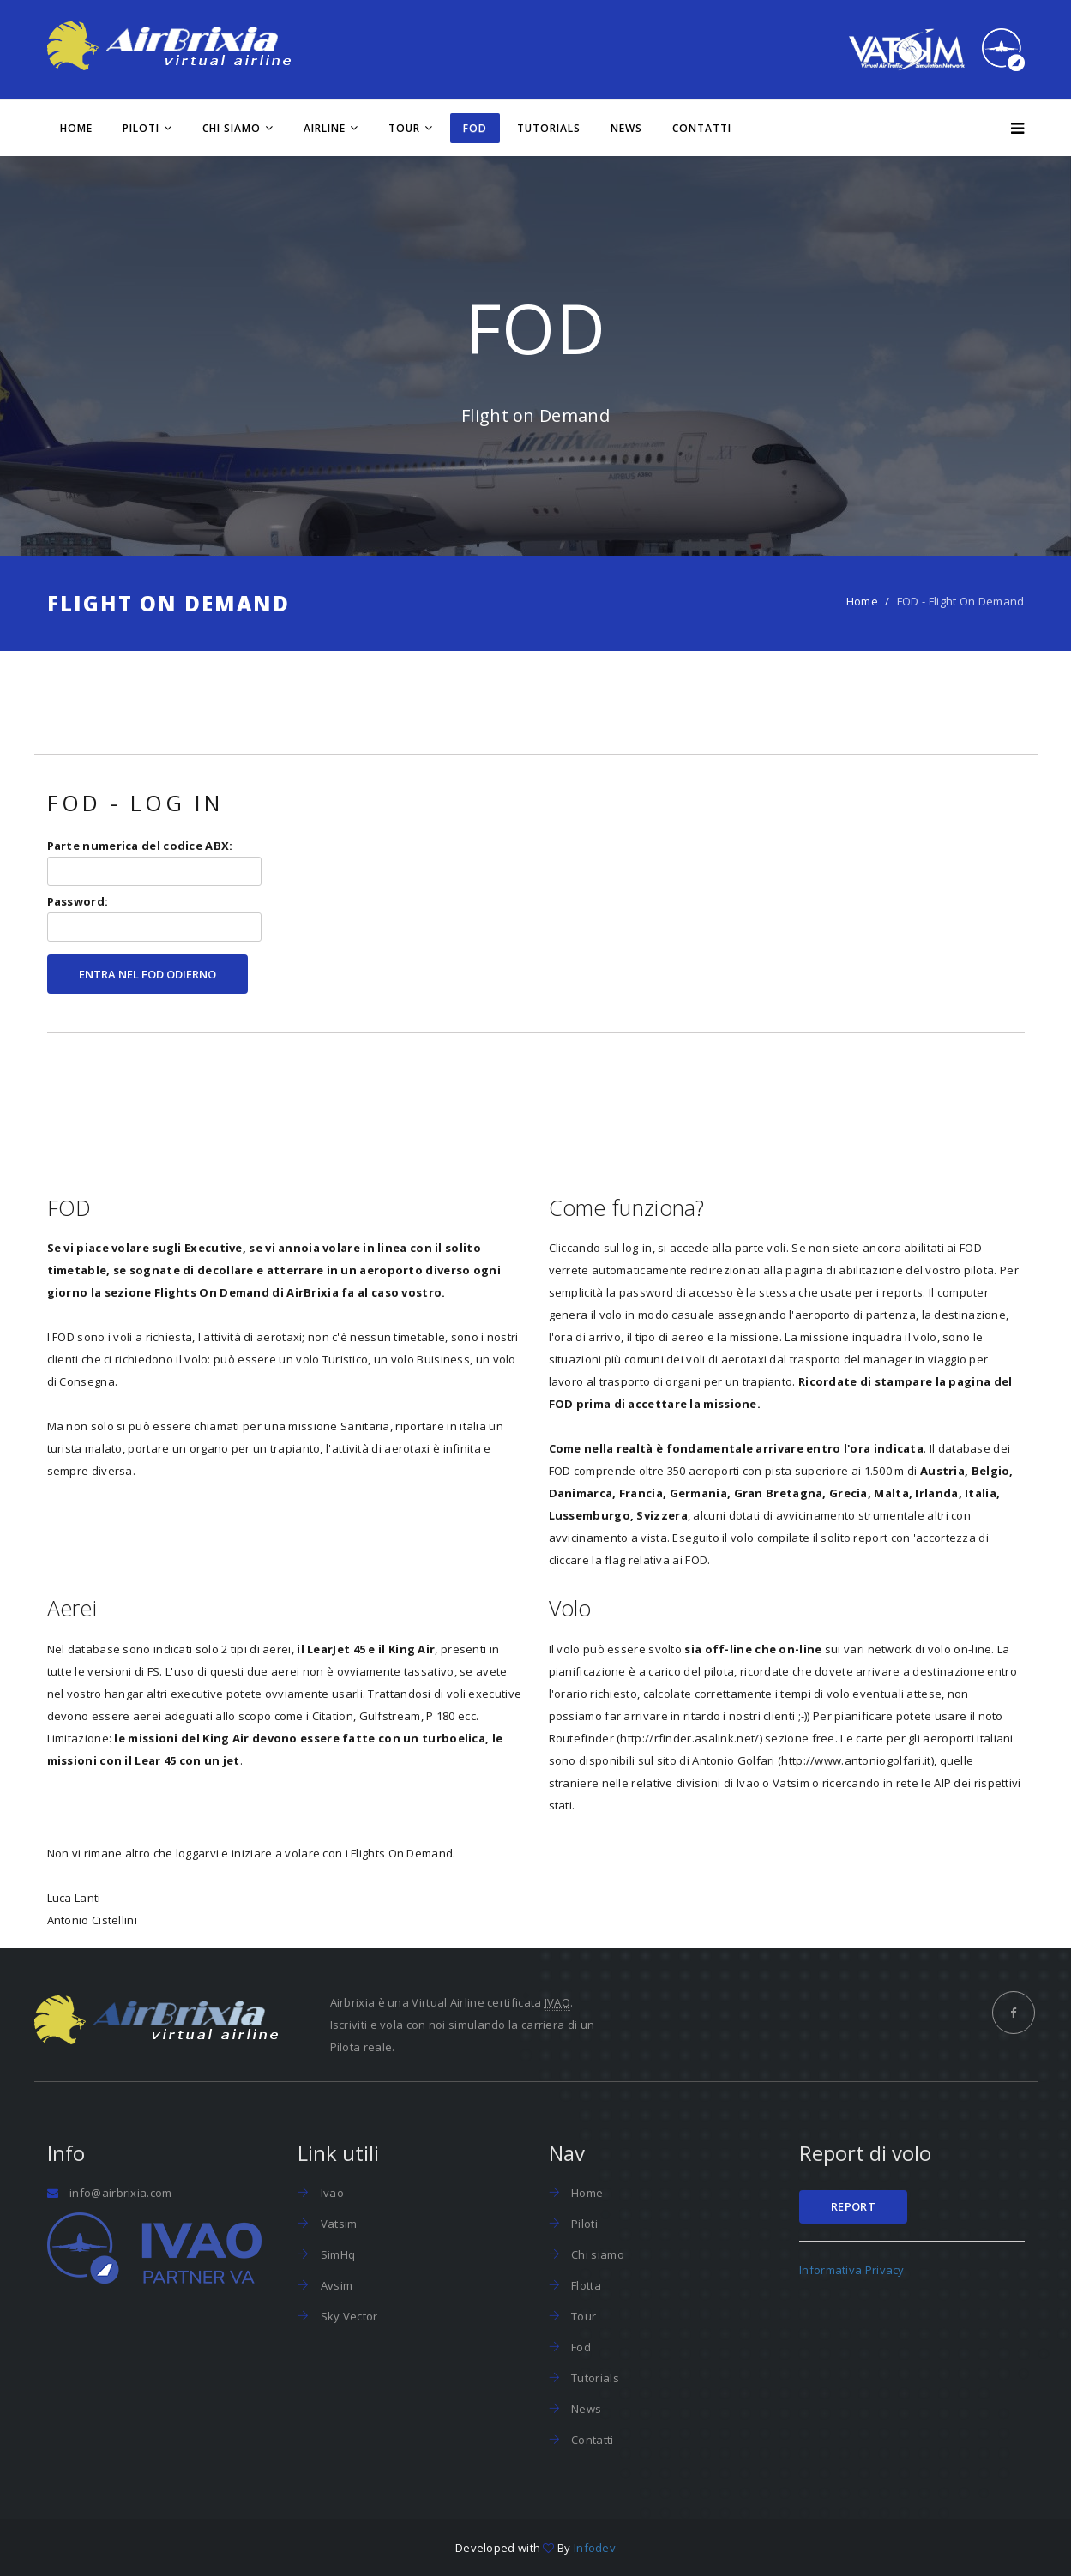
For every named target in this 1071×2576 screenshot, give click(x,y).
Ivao (330, 2192)
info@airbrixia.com (120, 2192)
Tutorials (549, 128)
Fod (580, 2347)
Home (76, 128)
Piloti (141, 128)
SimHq (336, 2254)
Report (853, 2206)
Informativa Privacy (852, 2270)
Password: (154, 918)
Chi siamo (231, 128)
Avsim (334, 2285)
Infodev (595, 2547)
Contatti (701, 128)
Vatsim (337, 2223)
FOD (475, 128)
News (626, 128)
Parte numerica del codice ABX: (154, 862)
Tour (404, 128)
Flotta (585, 2285)
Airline (325, 128)
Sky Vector (347, 2316)
